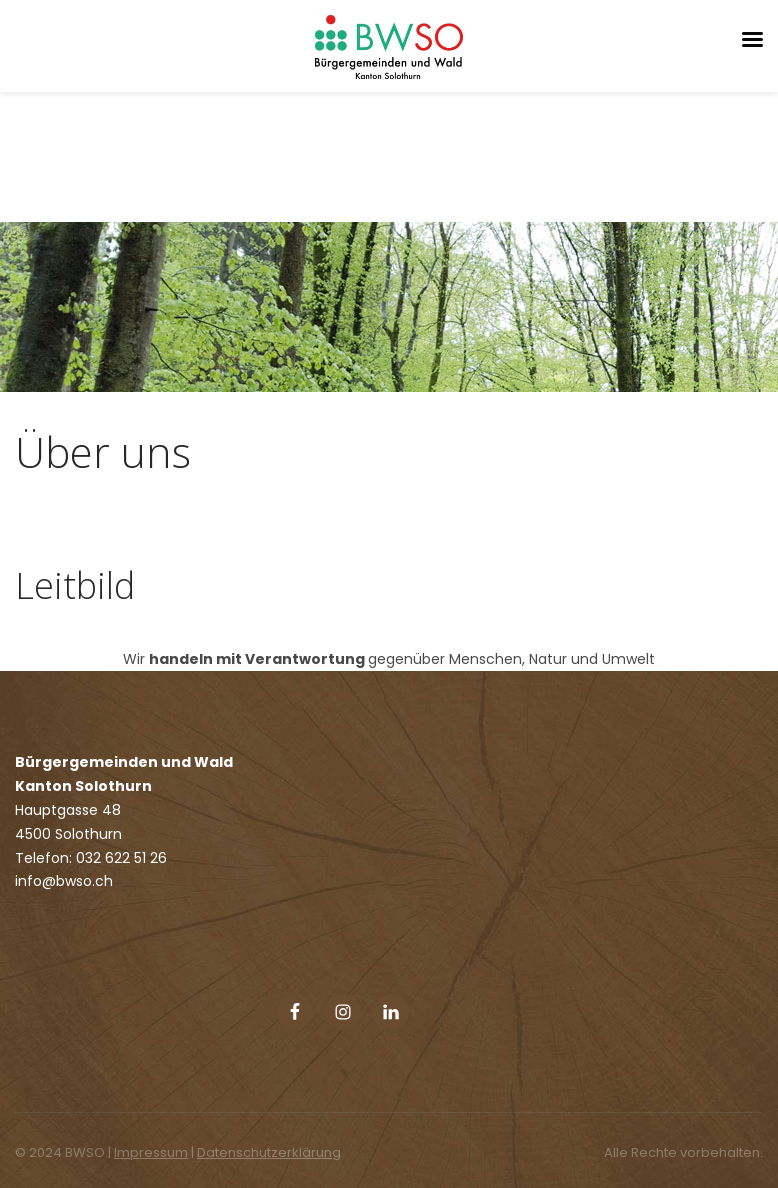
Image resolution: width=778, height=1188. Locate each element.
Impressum (151, 1152)
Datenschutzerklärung (269, 1152)
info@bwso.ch (64, 881)
